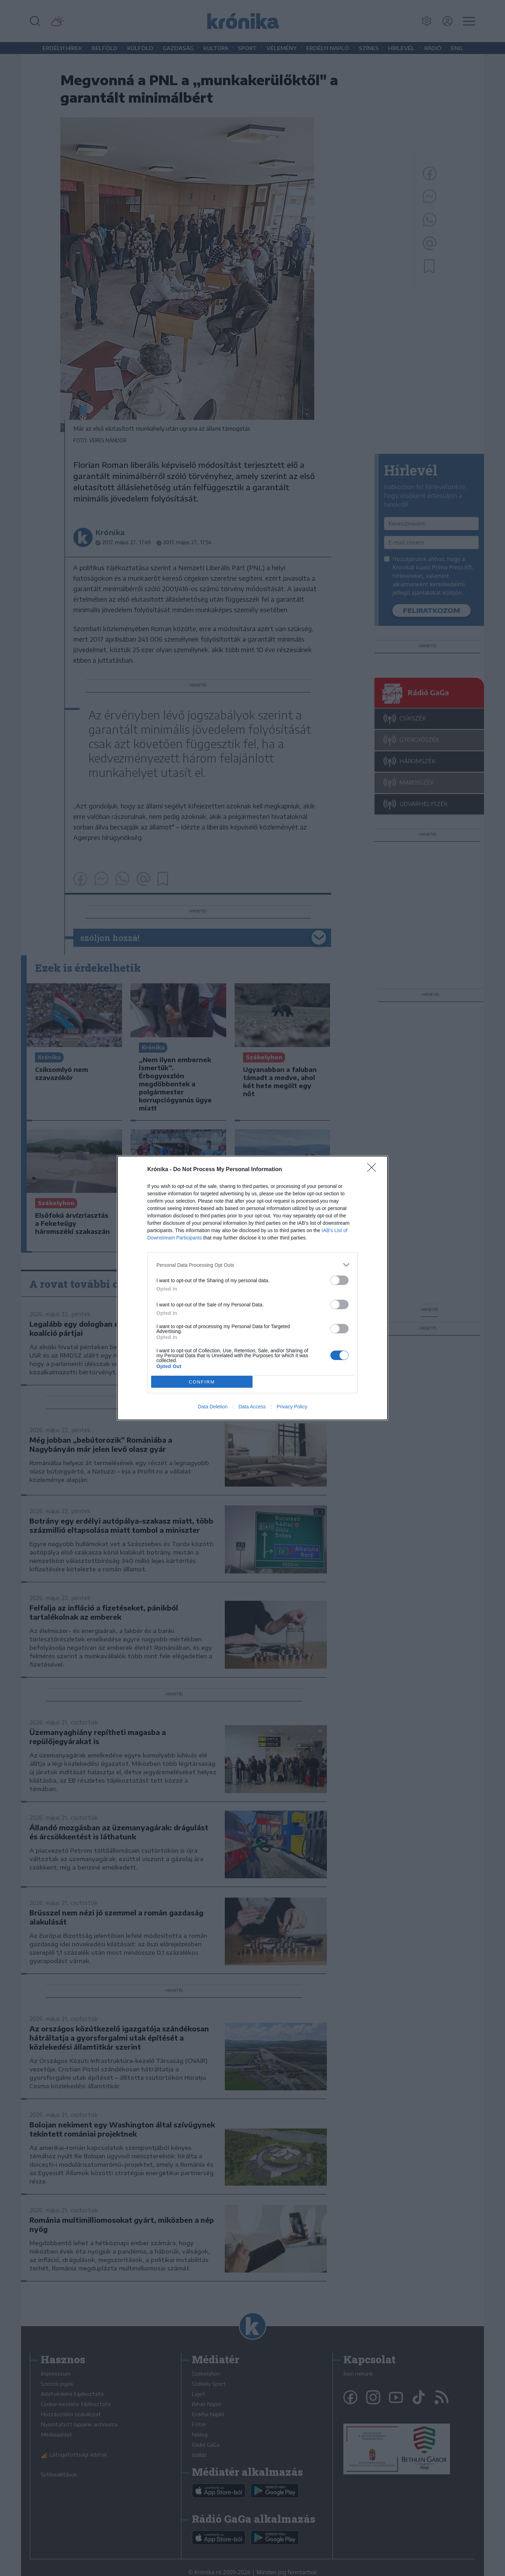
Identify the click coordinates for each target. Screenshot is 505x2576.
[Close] (374, 1169)
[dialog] (252, 1288)
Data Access (252, 1406)
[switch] (339, 1280)
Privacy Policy (292, 1406)
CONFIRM (202, 1382)
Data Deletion (213, 1406)
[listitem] (252, 1265)
